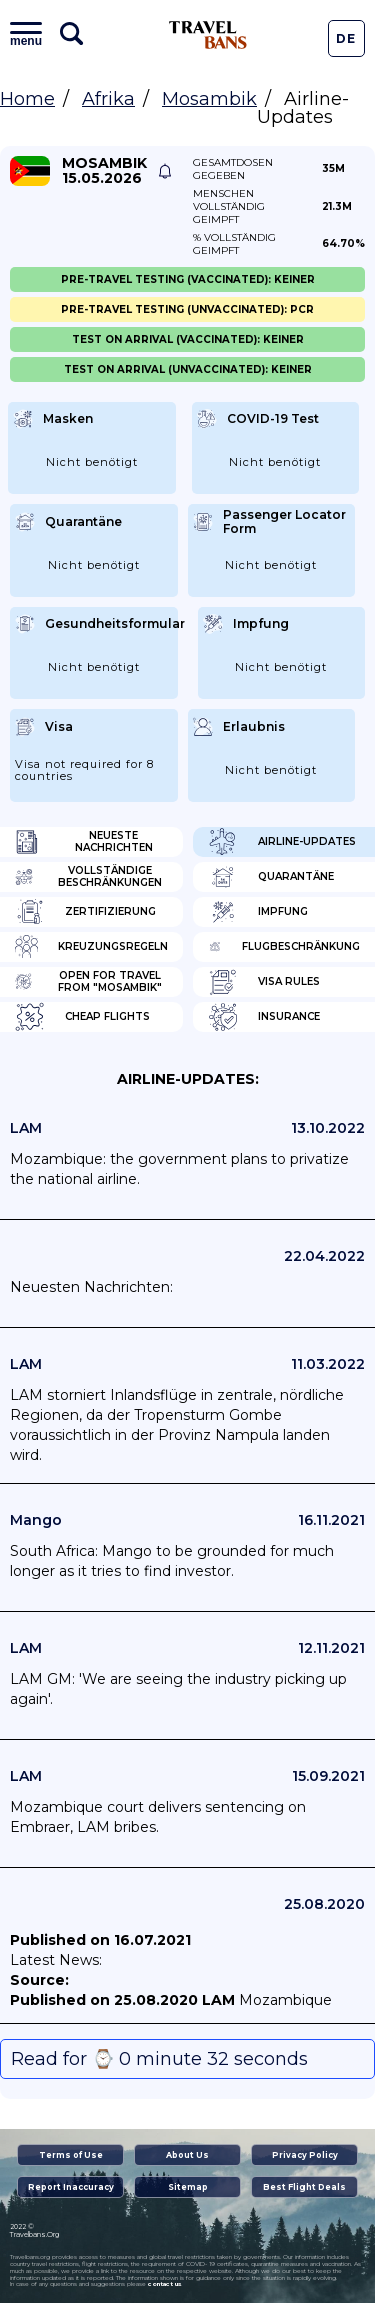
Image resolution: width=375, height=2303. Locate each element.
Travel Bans (208, 35)
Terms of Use (71, 2155)
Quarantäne (271, 877)
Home (27, 99)
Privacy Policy (305, 2155)
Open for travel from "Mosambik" (88, 982)
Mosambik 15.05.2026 (104, 171)
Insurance (264, 1017)
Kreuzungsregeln (91, 947)
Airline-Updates (282, 842)
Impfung (258, 912)
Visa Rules (264, 982)
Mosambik (209, 99)
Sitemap (188, 2187)
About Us (187, 2155)
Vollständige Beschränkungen (88, 877)
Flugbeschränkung (284, 947)
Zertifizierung (85, 912)
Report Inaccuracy (71, 2187)
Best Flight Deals (304, 2187)
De (346, 38)
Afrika (108, 99)
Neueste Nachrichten (84, 842)
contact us (164, 2284)
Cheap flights (82, 1017)
